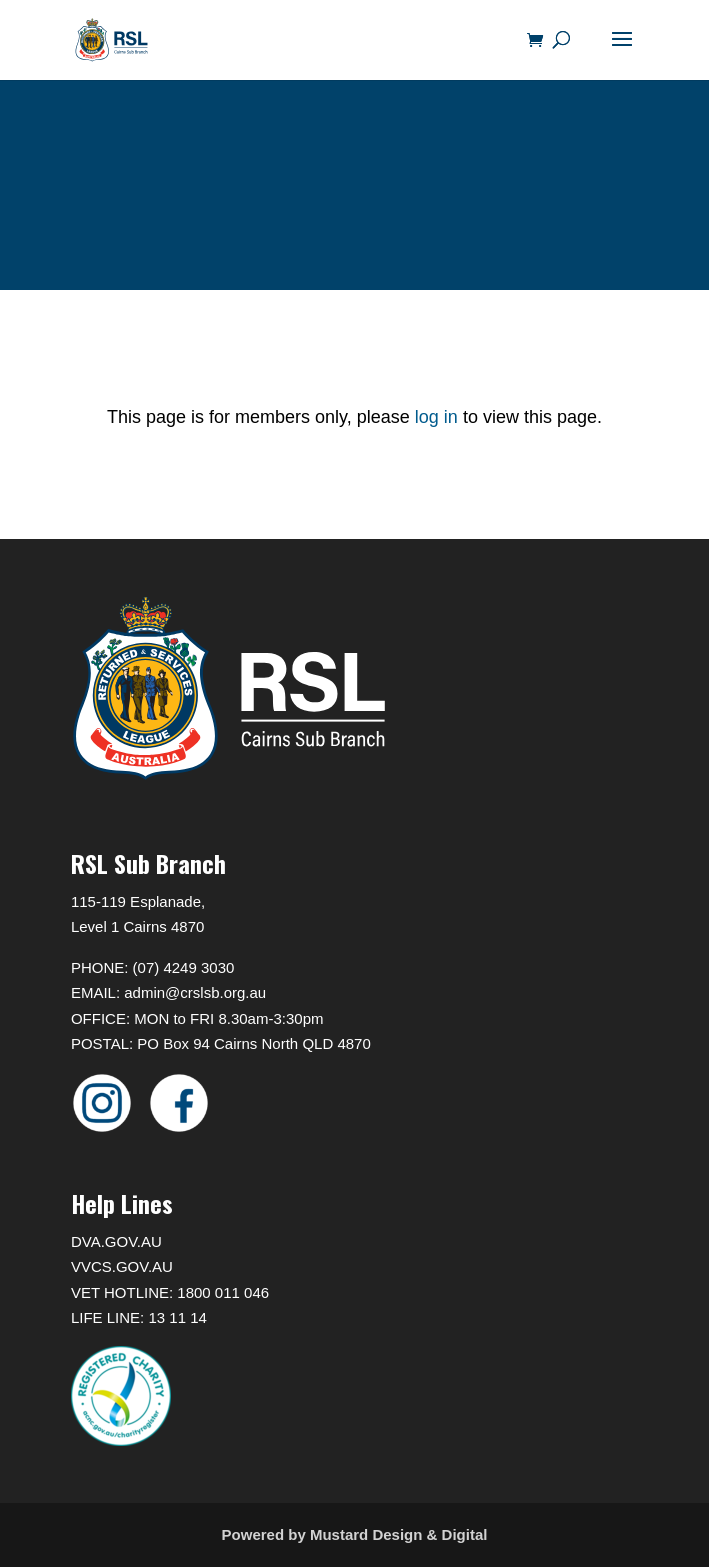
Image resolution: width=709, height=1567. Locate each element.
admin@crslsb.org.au (195, 992)
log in (434, 417)
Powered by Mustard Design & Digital (355, 1534)
